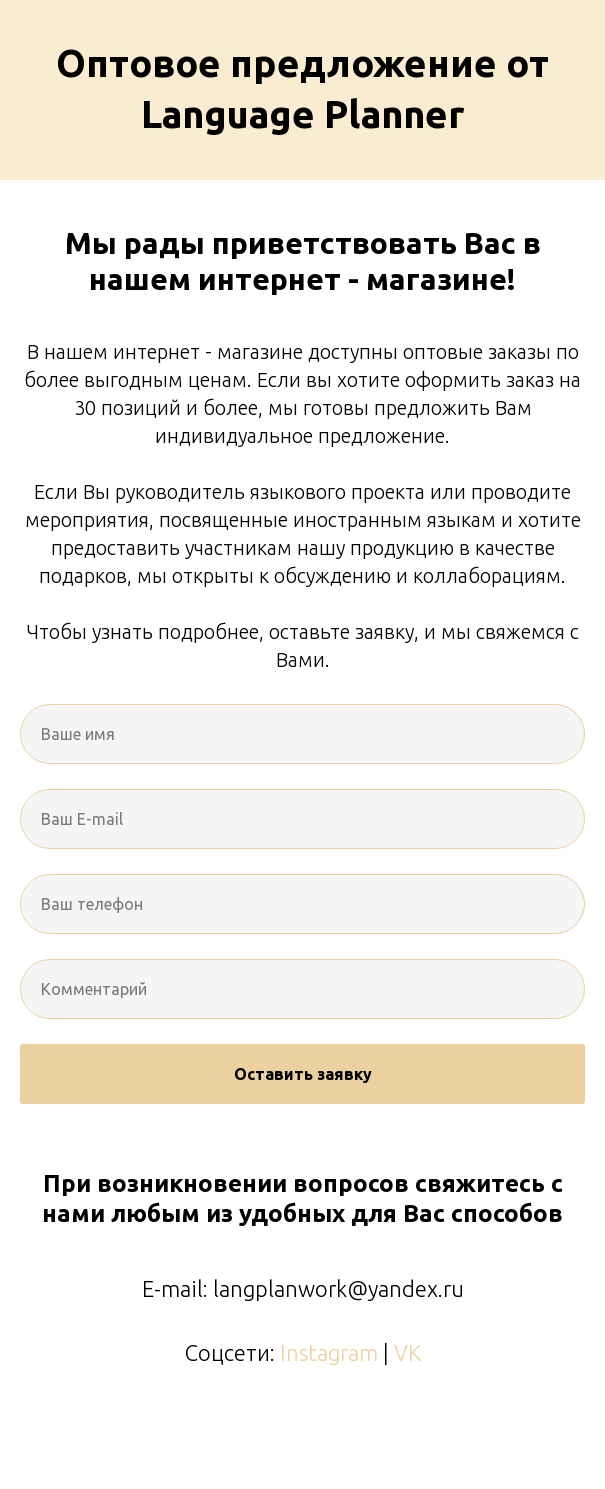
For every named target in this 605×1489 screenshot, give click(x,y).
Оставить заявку (303, 1074)
